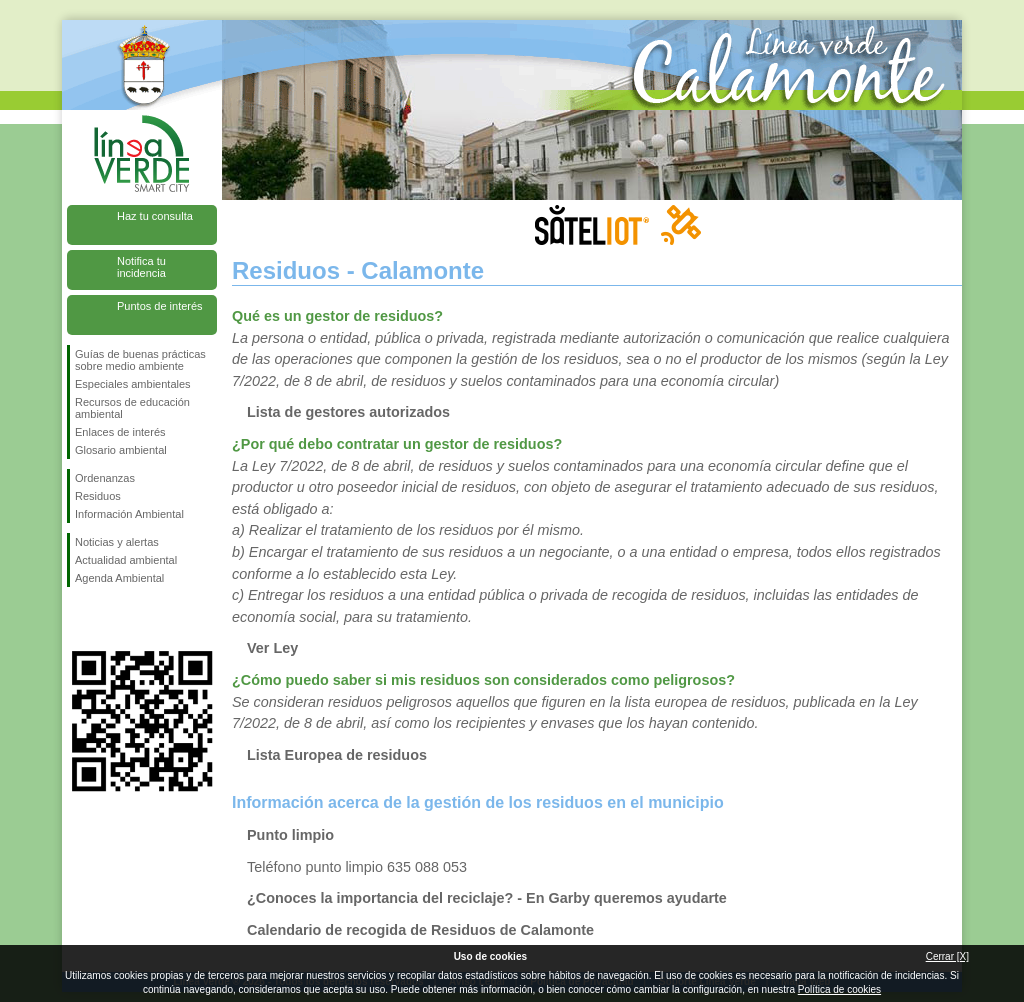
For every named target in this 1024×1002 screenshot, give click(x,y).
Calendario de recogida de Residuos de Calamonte (420, 930)
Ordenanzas (105, 478)
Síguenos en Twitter (112, 619)
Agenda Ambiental (119, 578)
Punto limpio (290, 835)
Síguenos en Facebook (79, 619)
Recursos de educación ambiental (132, 408)
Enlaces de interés (120, 432)
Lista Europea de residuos (337, 755)
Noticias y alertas (117, 542)
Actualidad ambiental (126, 560)
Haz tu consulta (155, 216)
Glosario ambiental (121, 450)
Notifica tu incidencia (141, 267)
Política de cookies (839, 989)
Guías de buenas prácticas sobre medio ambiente (140, 360)
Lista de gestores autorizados (348, 412)
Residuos (98, 496)
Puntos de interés (160, 306)
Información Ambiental (129, 514)
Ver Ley (272, 648)
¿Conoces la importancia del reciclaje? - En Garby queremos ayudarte (487, 898)
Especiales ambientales (133, 384)
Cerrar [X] (947, 956)
